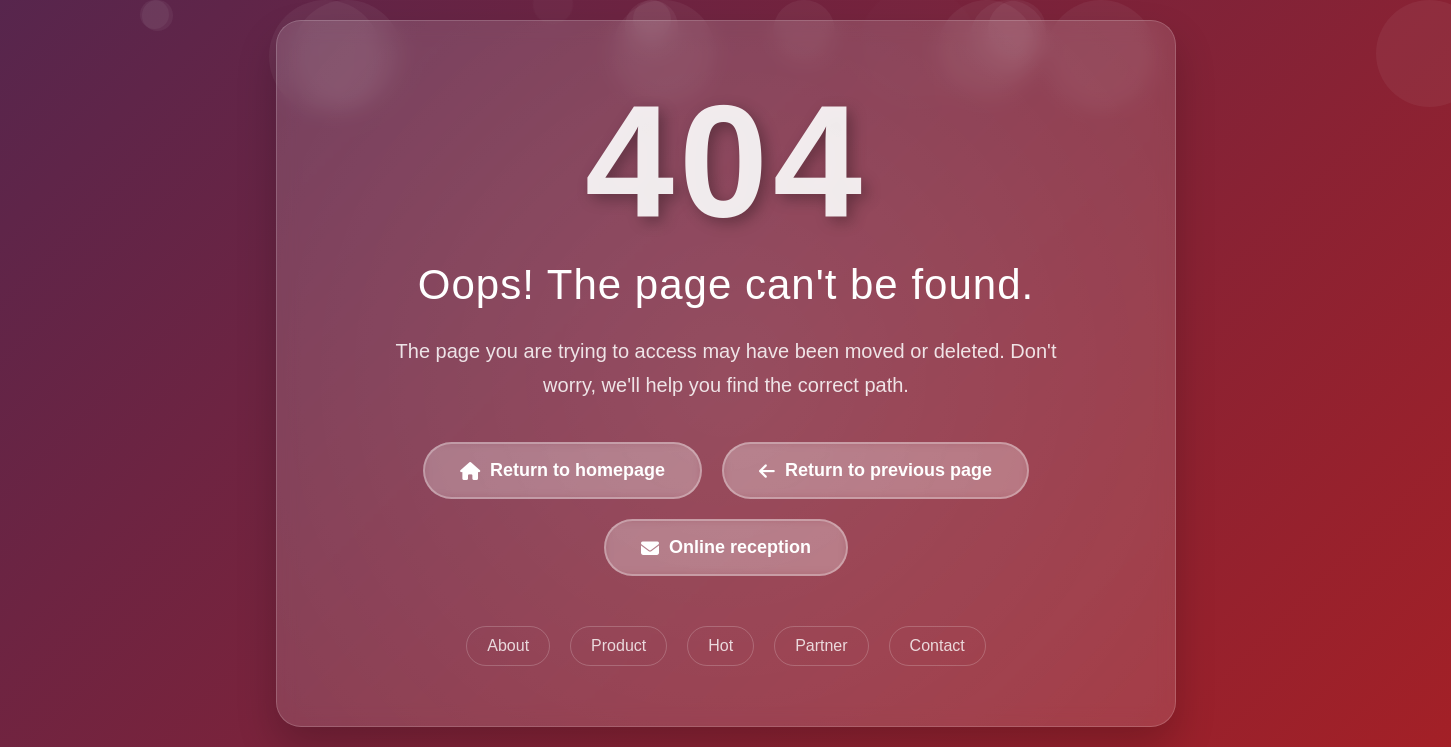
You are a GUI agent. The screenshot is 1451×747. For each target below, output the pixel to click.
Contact (936, 645)
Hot (720, 645)
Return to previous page (874, 471)
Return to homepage (562, 471)
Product (618, 645)
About (508, 645)
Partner (821, 645)
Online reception (726, 548)
